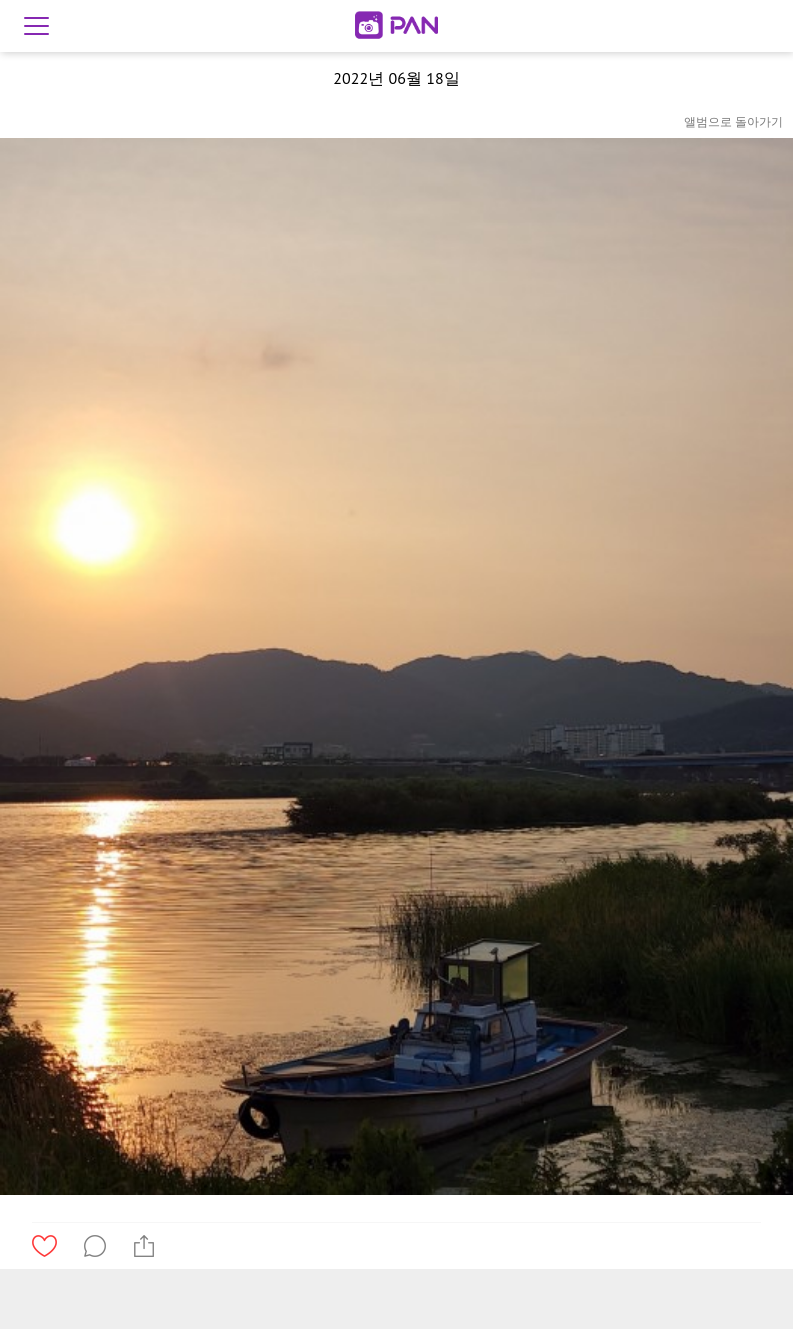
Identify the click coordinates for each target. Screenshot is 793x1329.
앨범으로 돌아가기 (733, 121)
